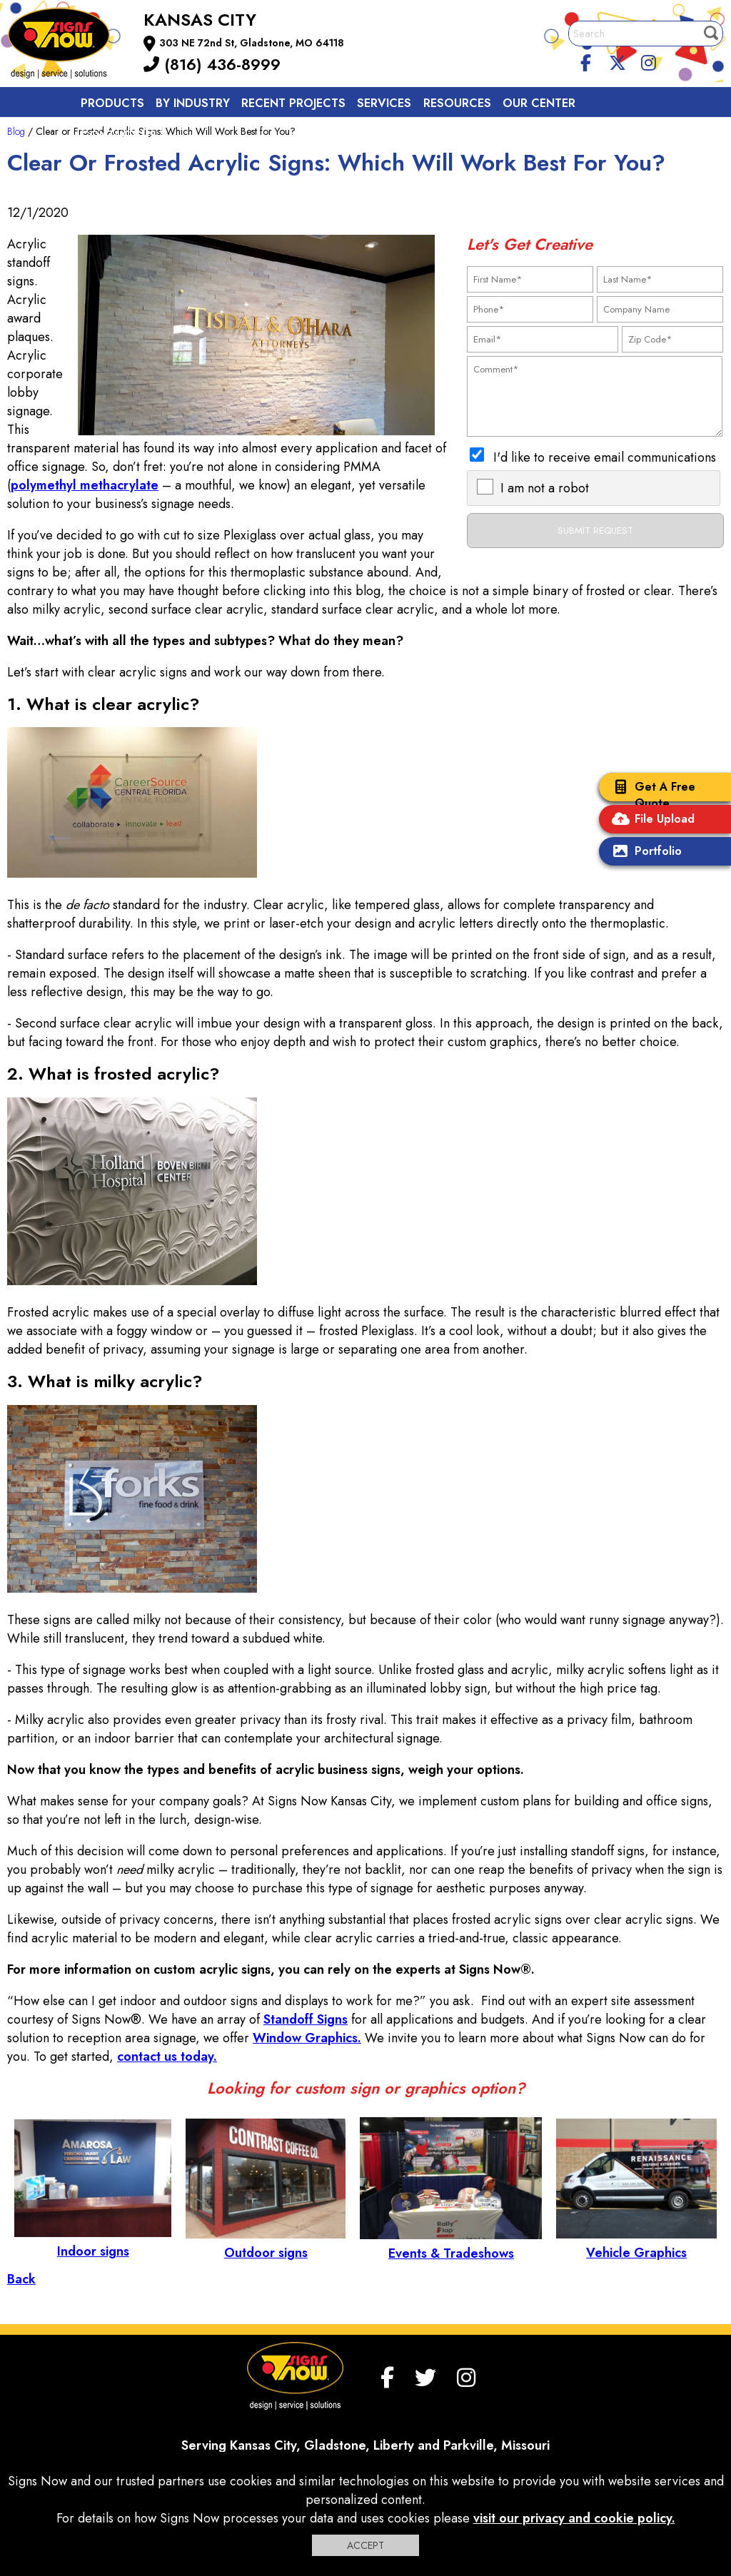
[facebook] (586, 61)
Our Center (539, 103)
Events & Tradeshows (451, 2244)
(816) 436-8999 (212, 64)
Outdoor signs (266, 2243)
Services (384, 103)
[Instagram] (648, 61)
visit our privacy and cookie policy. (574, 2518)
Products (112, 103)
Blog (16, 131)
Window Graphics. (307, 2038)
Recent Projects (293, 103)
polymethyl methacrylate (84, 485)
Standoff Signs (305, 2019)
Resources (457, 103)
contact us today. (167, 2056)
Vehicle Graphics (636, 2243)
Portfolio (644, 852)
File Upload (650, 820)
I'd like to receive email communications (604, 457)
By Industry (193, 103)
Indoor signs (92, 2242)
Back (21, 2279)
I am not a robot (544, 488)
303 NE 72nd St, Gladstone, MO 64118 (251, 43)
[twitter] (617, 61)
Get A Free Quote (650, 795)
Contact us (118, 135)
